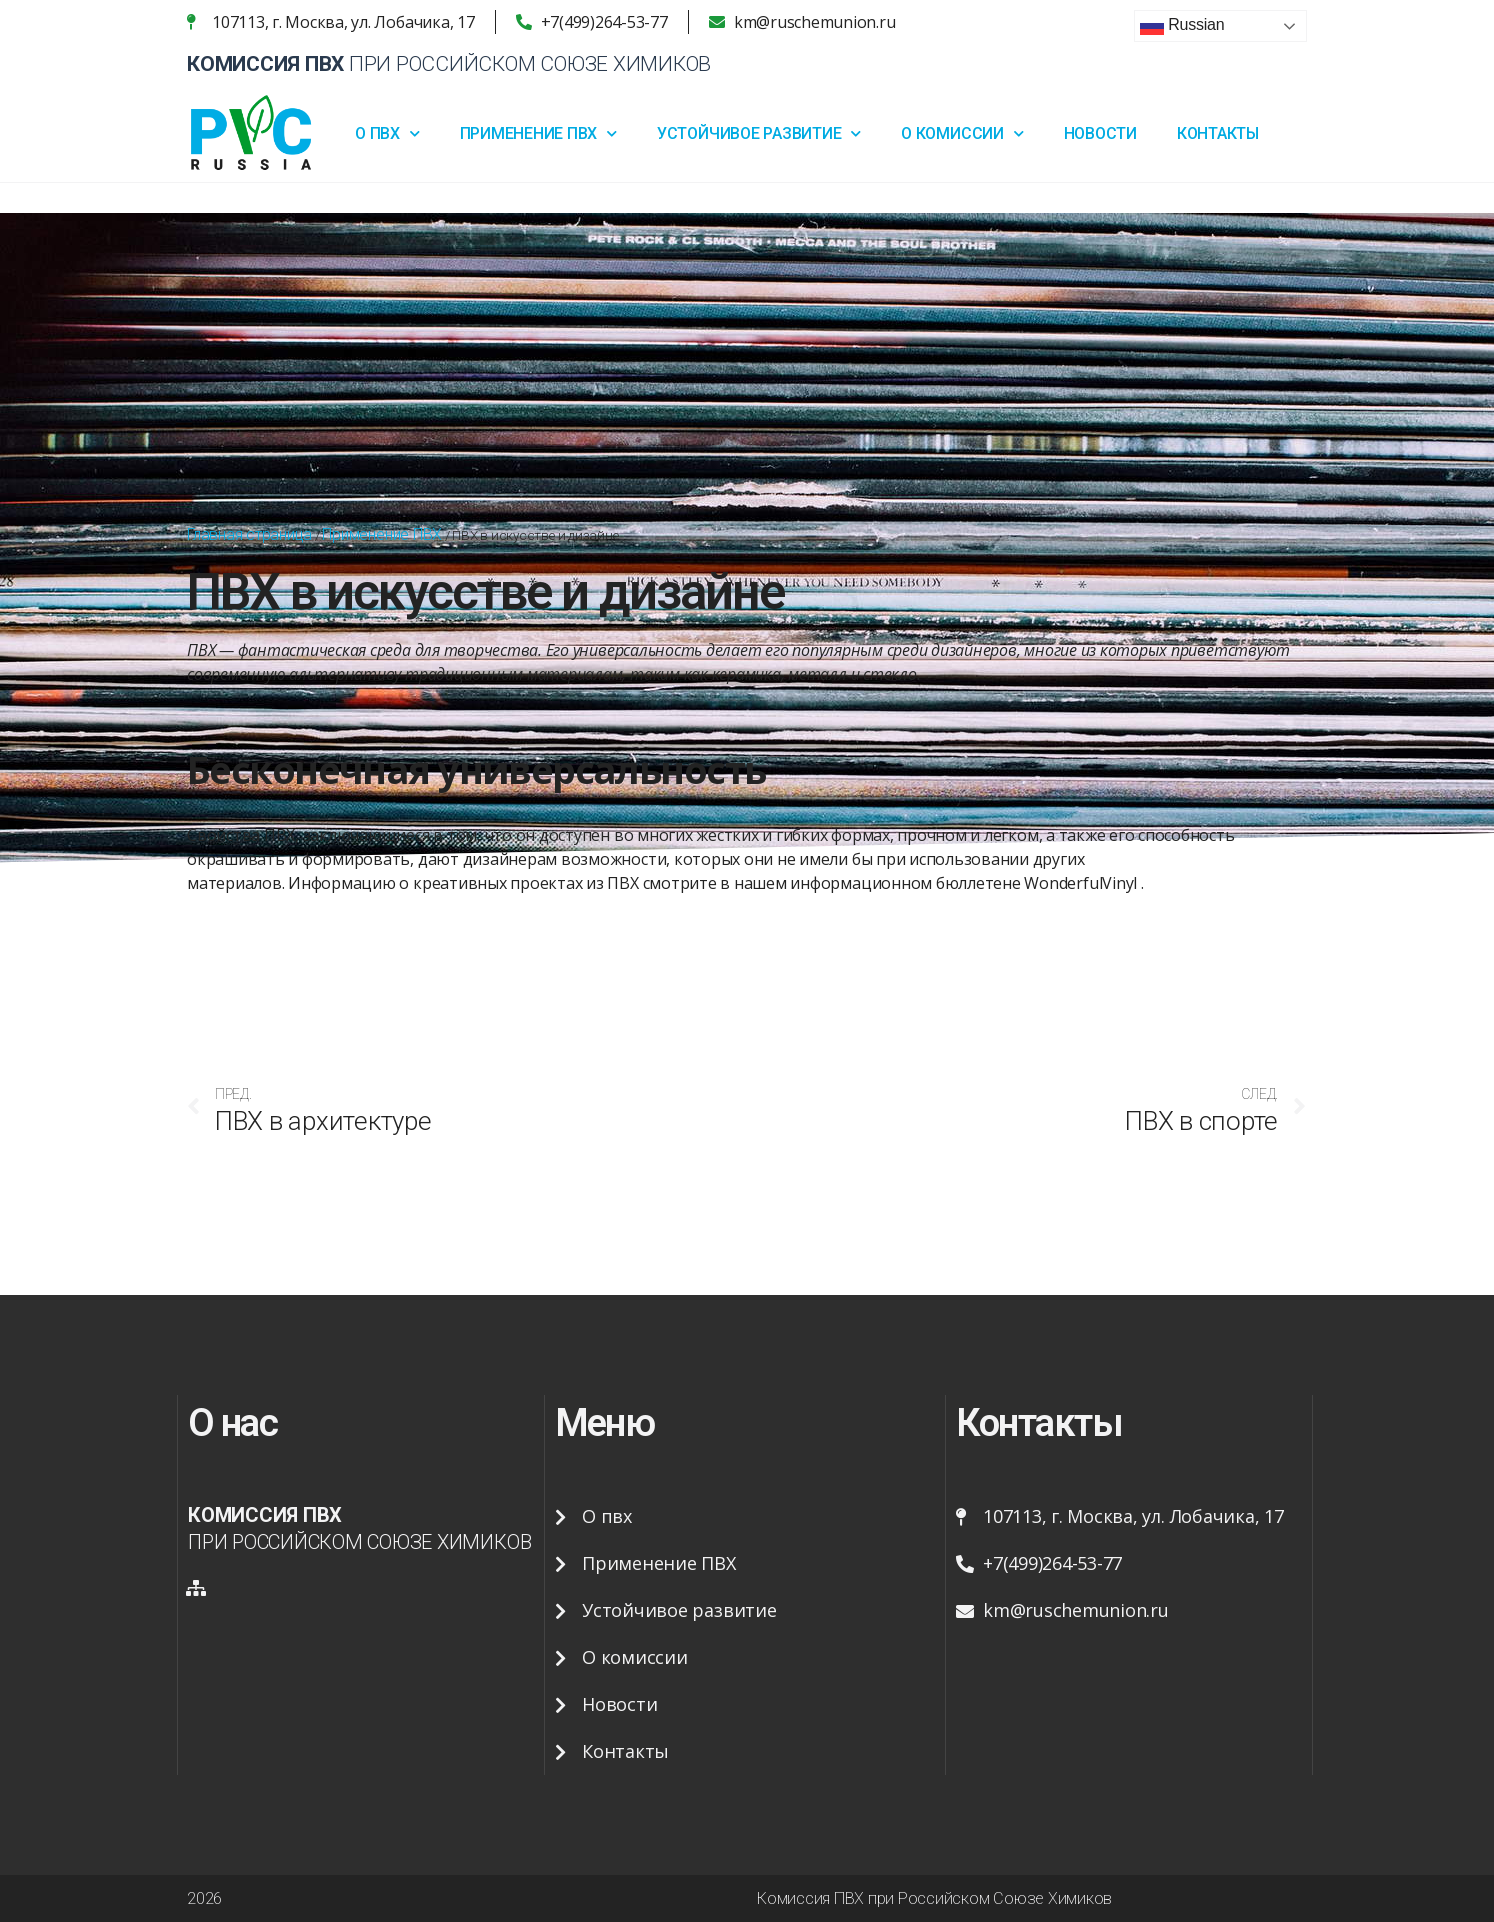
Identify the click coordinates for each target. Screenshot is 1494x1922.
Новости (1100, 133)
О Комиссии (962, 133)
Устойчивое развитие (759, 133)
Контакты (1218, 133)
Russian (1182, 26)
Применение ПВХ (538, 133)
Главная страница (249, 534)
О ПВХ (387, 133)
